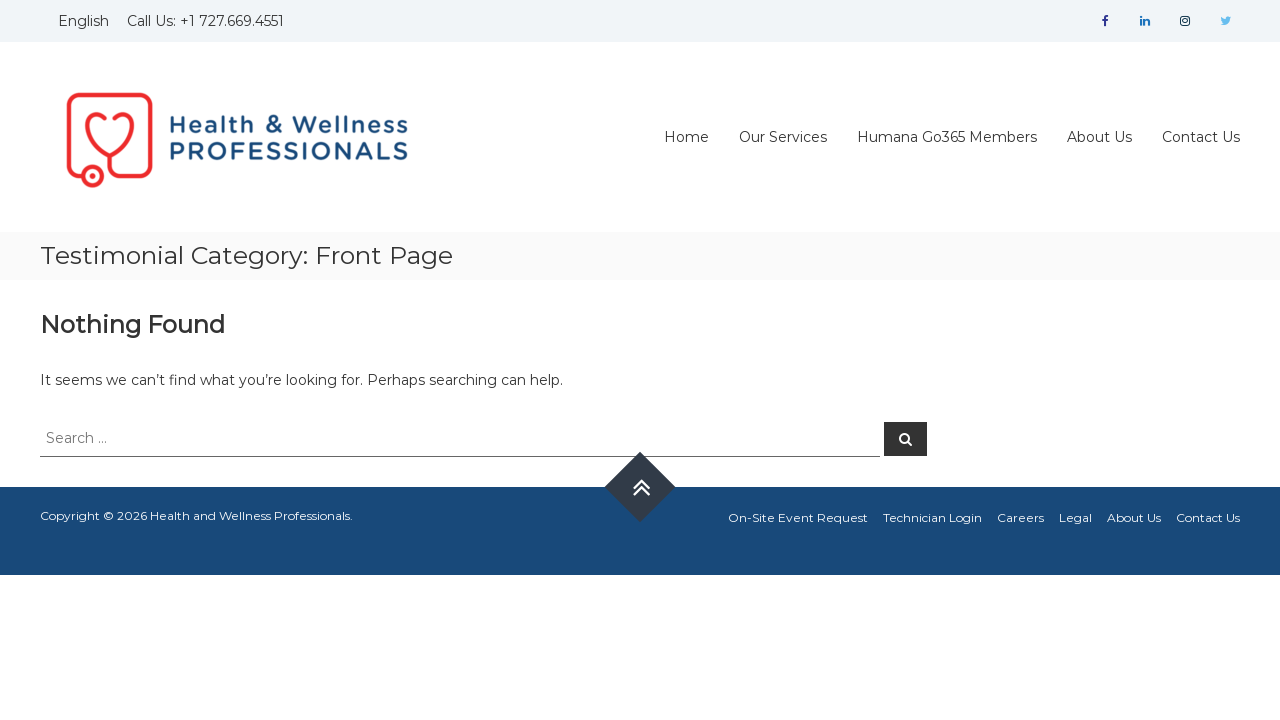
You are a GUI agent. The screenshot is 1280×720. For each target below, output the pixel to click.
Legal (1075, 517)
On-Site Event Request (798, 517)
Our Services (783, 137)
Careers (1020, 517)
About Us (1099, 137)
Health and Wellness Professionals (250, 515)
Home (686, 137)
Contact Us (1201, 137)
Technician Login (932, 517)
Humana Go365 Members (947, 137)
